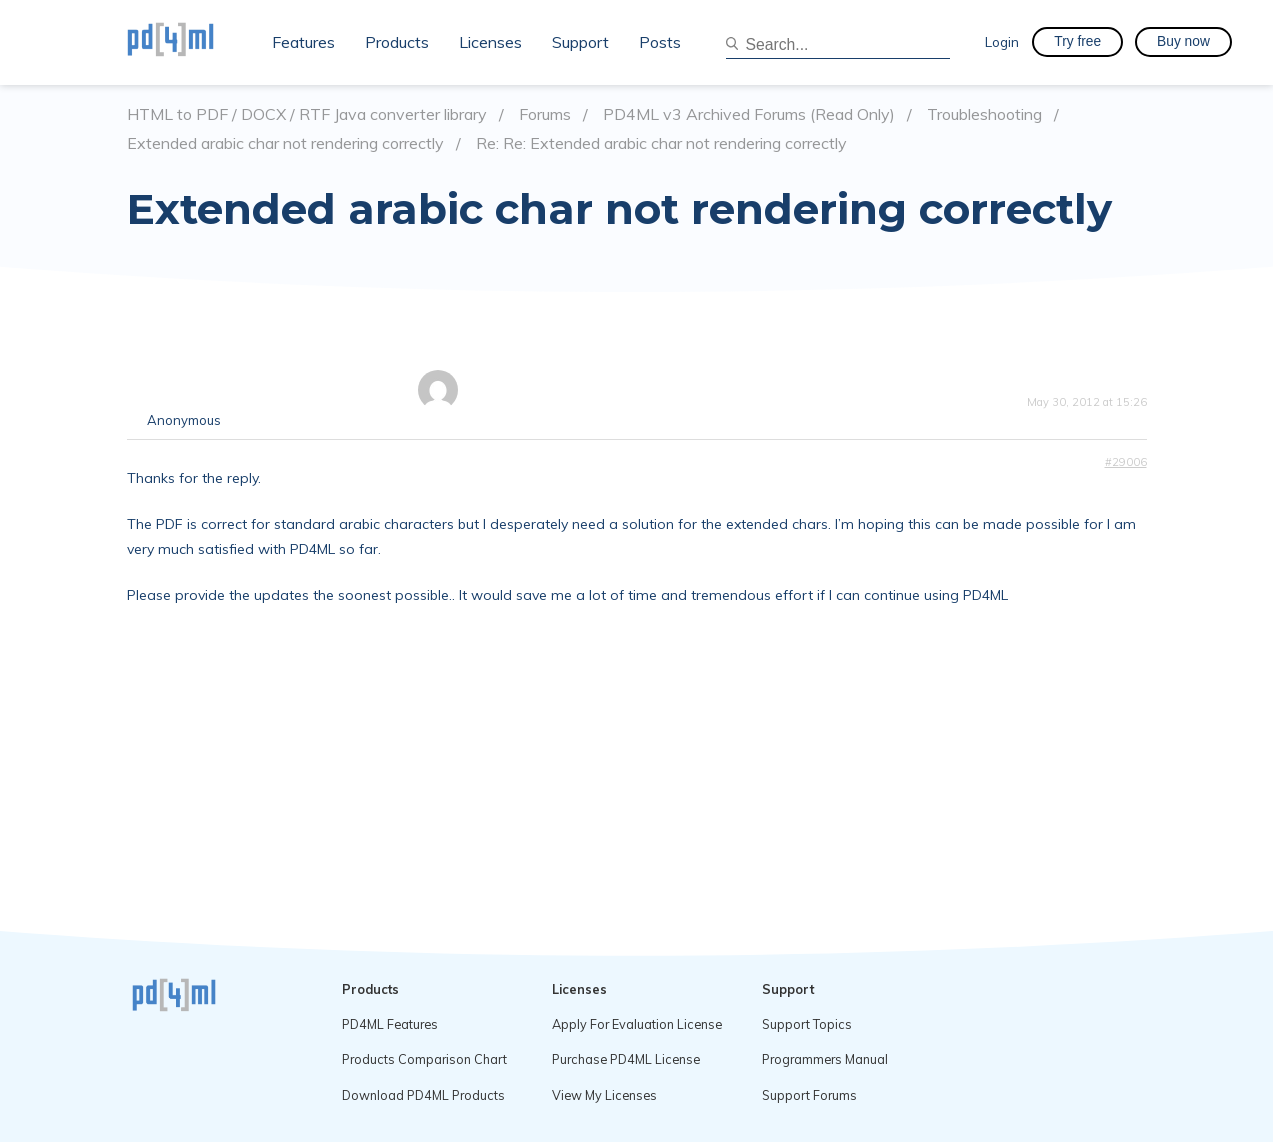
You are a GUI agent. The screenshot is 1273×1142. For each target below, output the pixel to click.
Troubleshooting (984, 114)
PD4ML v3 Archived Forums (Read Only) (749, 114)
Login (1002, 41)
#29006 (1126, 462)
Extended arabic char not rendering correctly (285, 143)
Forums (545, 114)
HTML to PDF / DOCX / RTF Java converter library (307, 114)
